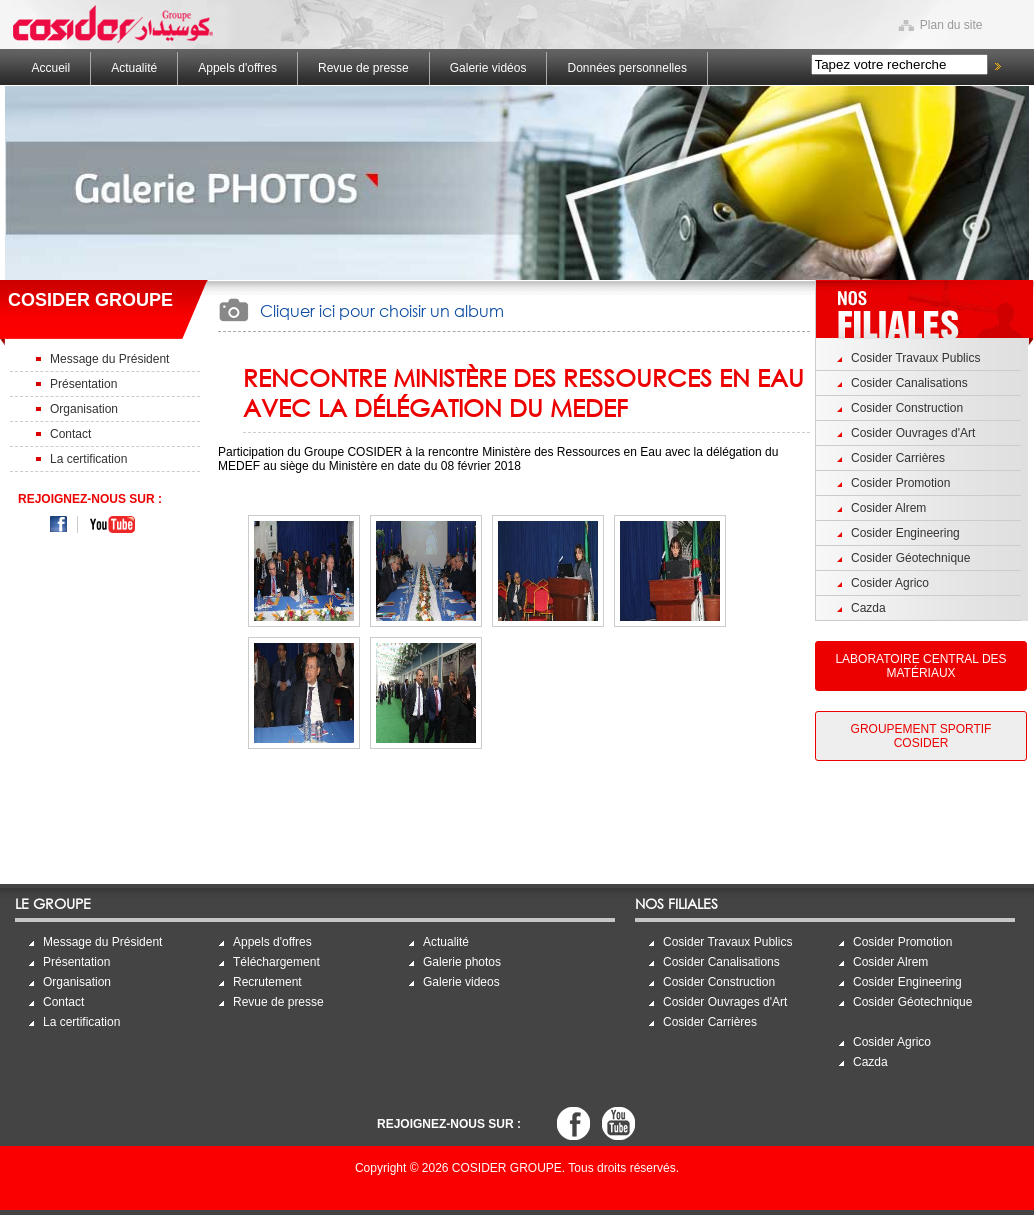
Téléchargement (276, 962)
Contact (70, 434)
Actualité (134, 68)
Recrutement (267, 982)
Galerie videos (461, 982)
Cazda (868, 608)
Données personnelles (626, 68)
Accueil (51, 68)
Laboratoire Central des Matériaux (920, 666)
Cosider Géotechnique (910, 558)
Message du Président (109, 359)
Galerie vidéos (488, 68)
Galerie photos (462, 962)
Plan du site (951, 25)
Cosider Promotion (900, 483)
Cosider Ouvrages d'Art (913, 433)
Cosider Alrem (888, 508)
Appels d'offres (237, 68)
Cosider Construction (907, 408)
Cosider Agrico (890, 583)
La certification (88, 459)
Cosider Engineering (905, 533)
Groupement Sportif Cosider (921, 736)
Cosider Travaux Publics (915, 358)
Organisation (84, 409)
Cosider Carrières (898, 458)
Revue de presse (363, 68)
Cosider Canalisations (909, 383)
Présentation (83, 384)
